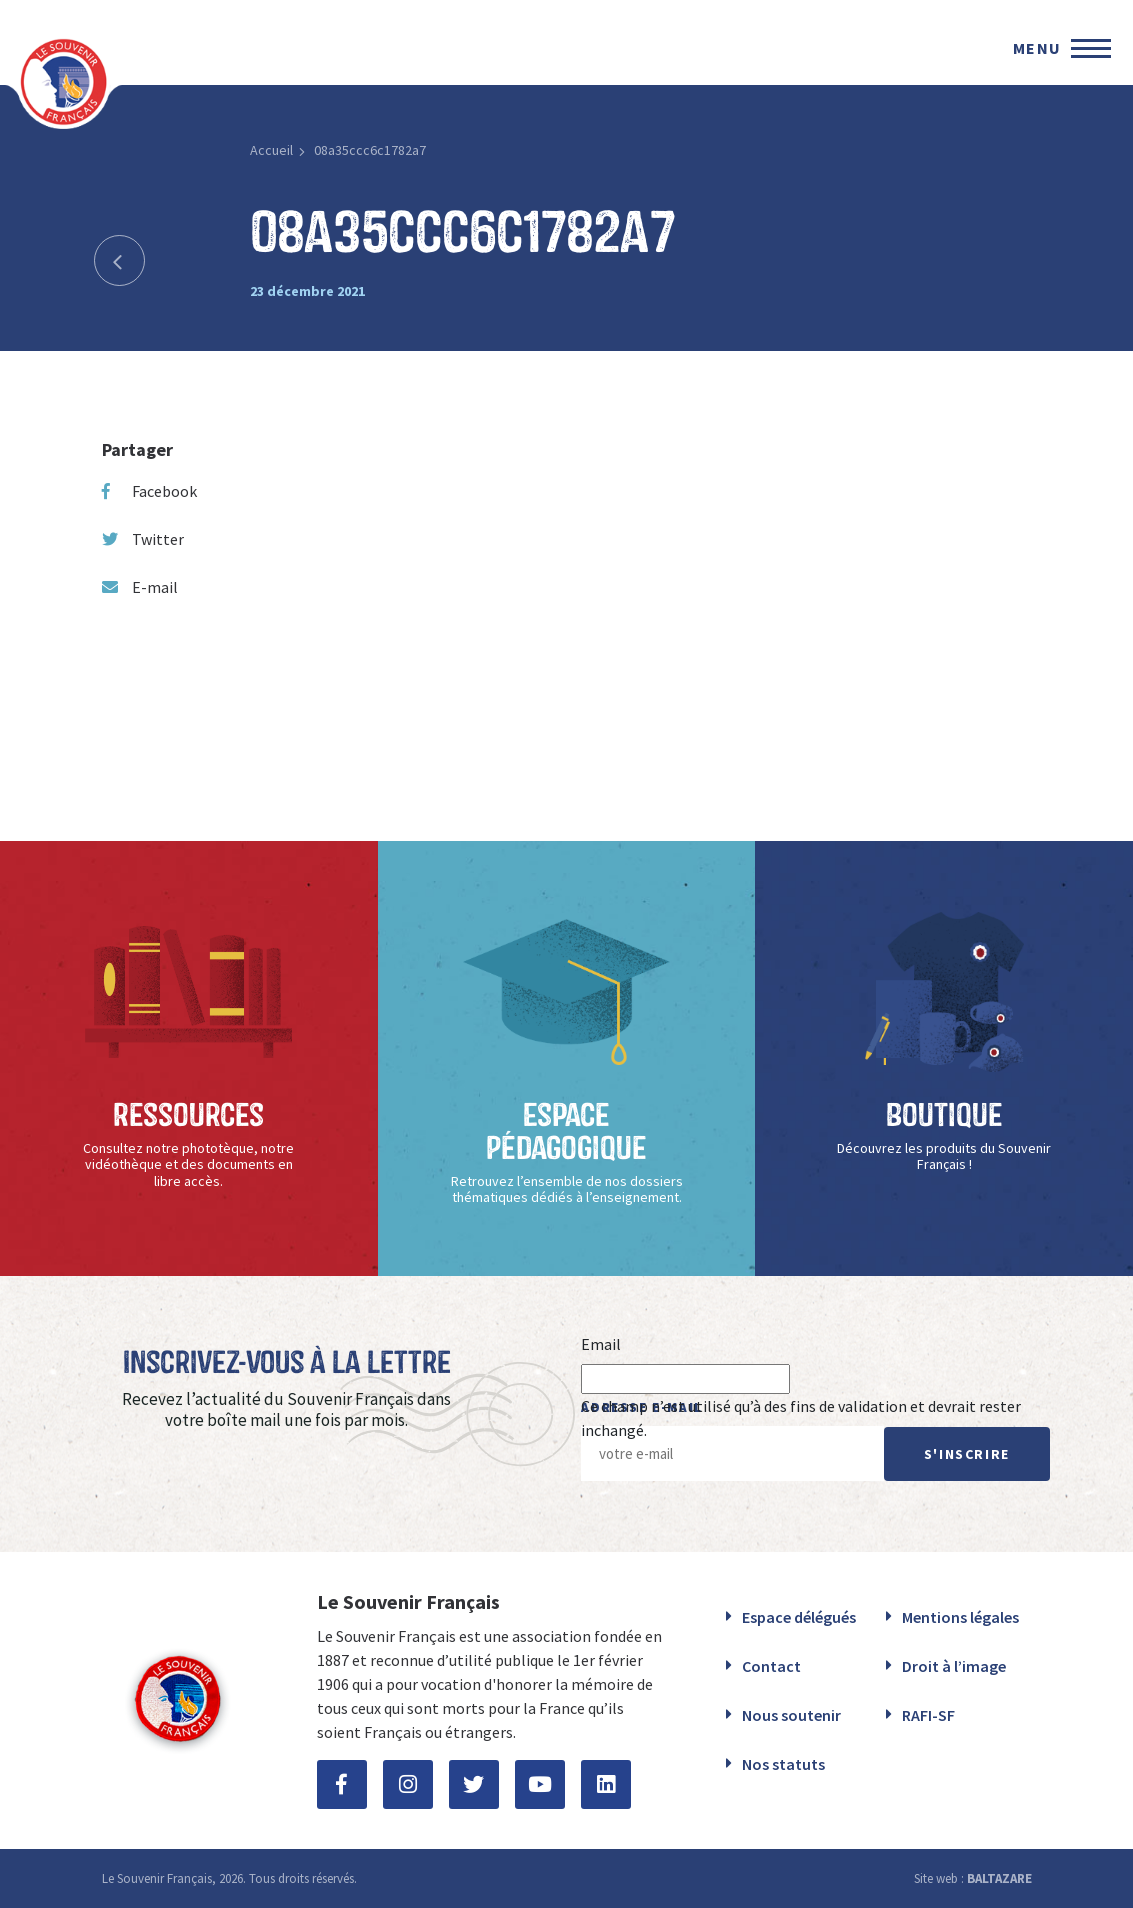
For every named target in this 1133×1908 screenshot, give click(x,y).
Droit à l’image (954, 1666)
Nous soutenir (791, 1715)
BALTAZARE (999, 1878)
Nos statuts (783, 1764)
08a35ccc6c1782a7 (370, 150)
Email (601, 1344)
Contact (771, 1666)
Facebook (149, 491)
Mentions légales (960, 1617)
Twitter (143, 539)
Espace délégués (799, 1617)
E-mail (140, 587)
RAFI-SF (928, 1715)
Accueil (271, 150)
